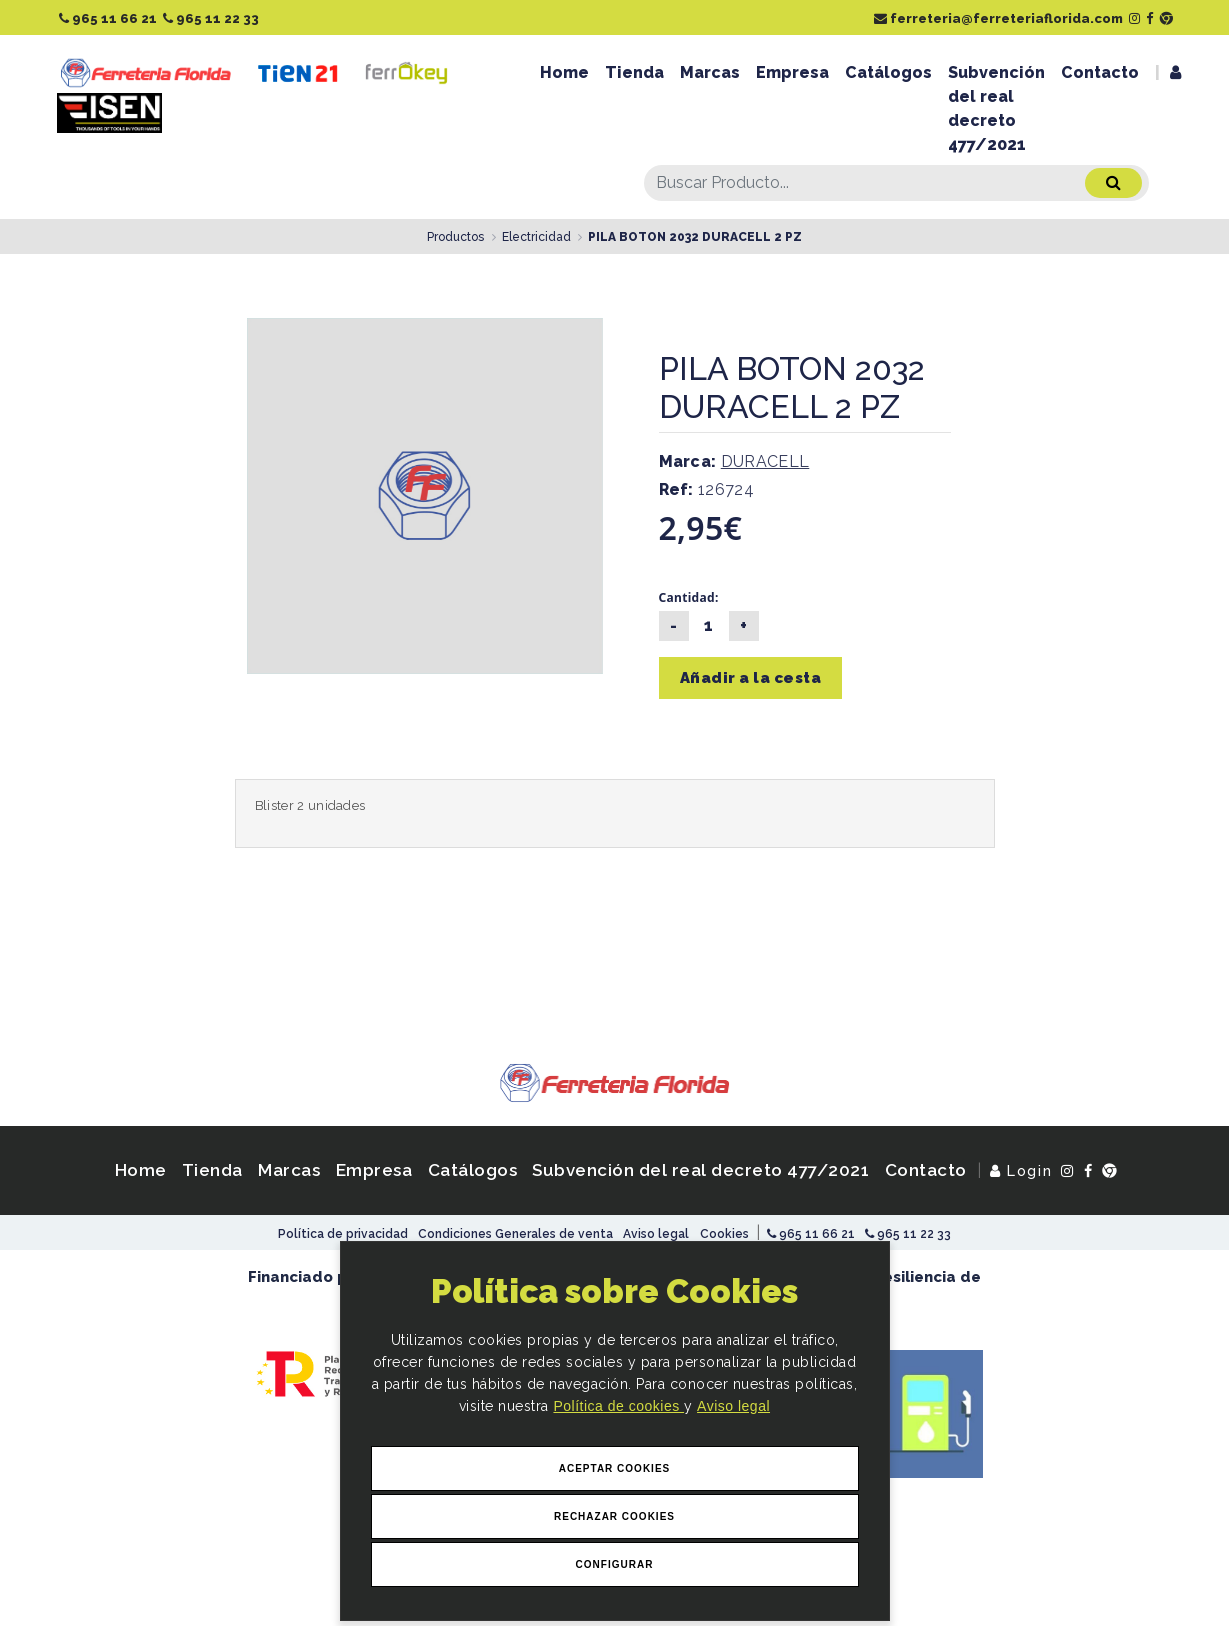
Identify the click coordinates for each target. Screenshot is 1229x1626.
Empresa (792, 72)
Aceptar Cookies (615, 1468)
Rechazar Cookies (614, 1516)
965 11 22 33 (211, 18)
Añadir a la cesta (751, 678)
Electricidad (536, 237)
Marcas (710, 72)
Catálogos (888, 72)
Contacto (1100, 72)
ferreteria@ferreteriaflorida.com (998, 18)
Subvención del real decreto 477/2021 (996, 108)
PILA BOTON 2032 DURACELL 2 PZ (695, 237)
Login (1021, 1170)
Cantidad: (689, 597)
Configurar (615, 1564)
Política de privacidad (343, 1234)
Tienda (634, 72)
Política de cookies (618, 1406)
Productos (455, 237)
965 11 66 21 (108, 18)
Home (564, 72)
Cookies (724, 1234)
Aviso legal (733, 1406)
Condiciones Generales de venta (515, 1234)
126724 (707, 489)
